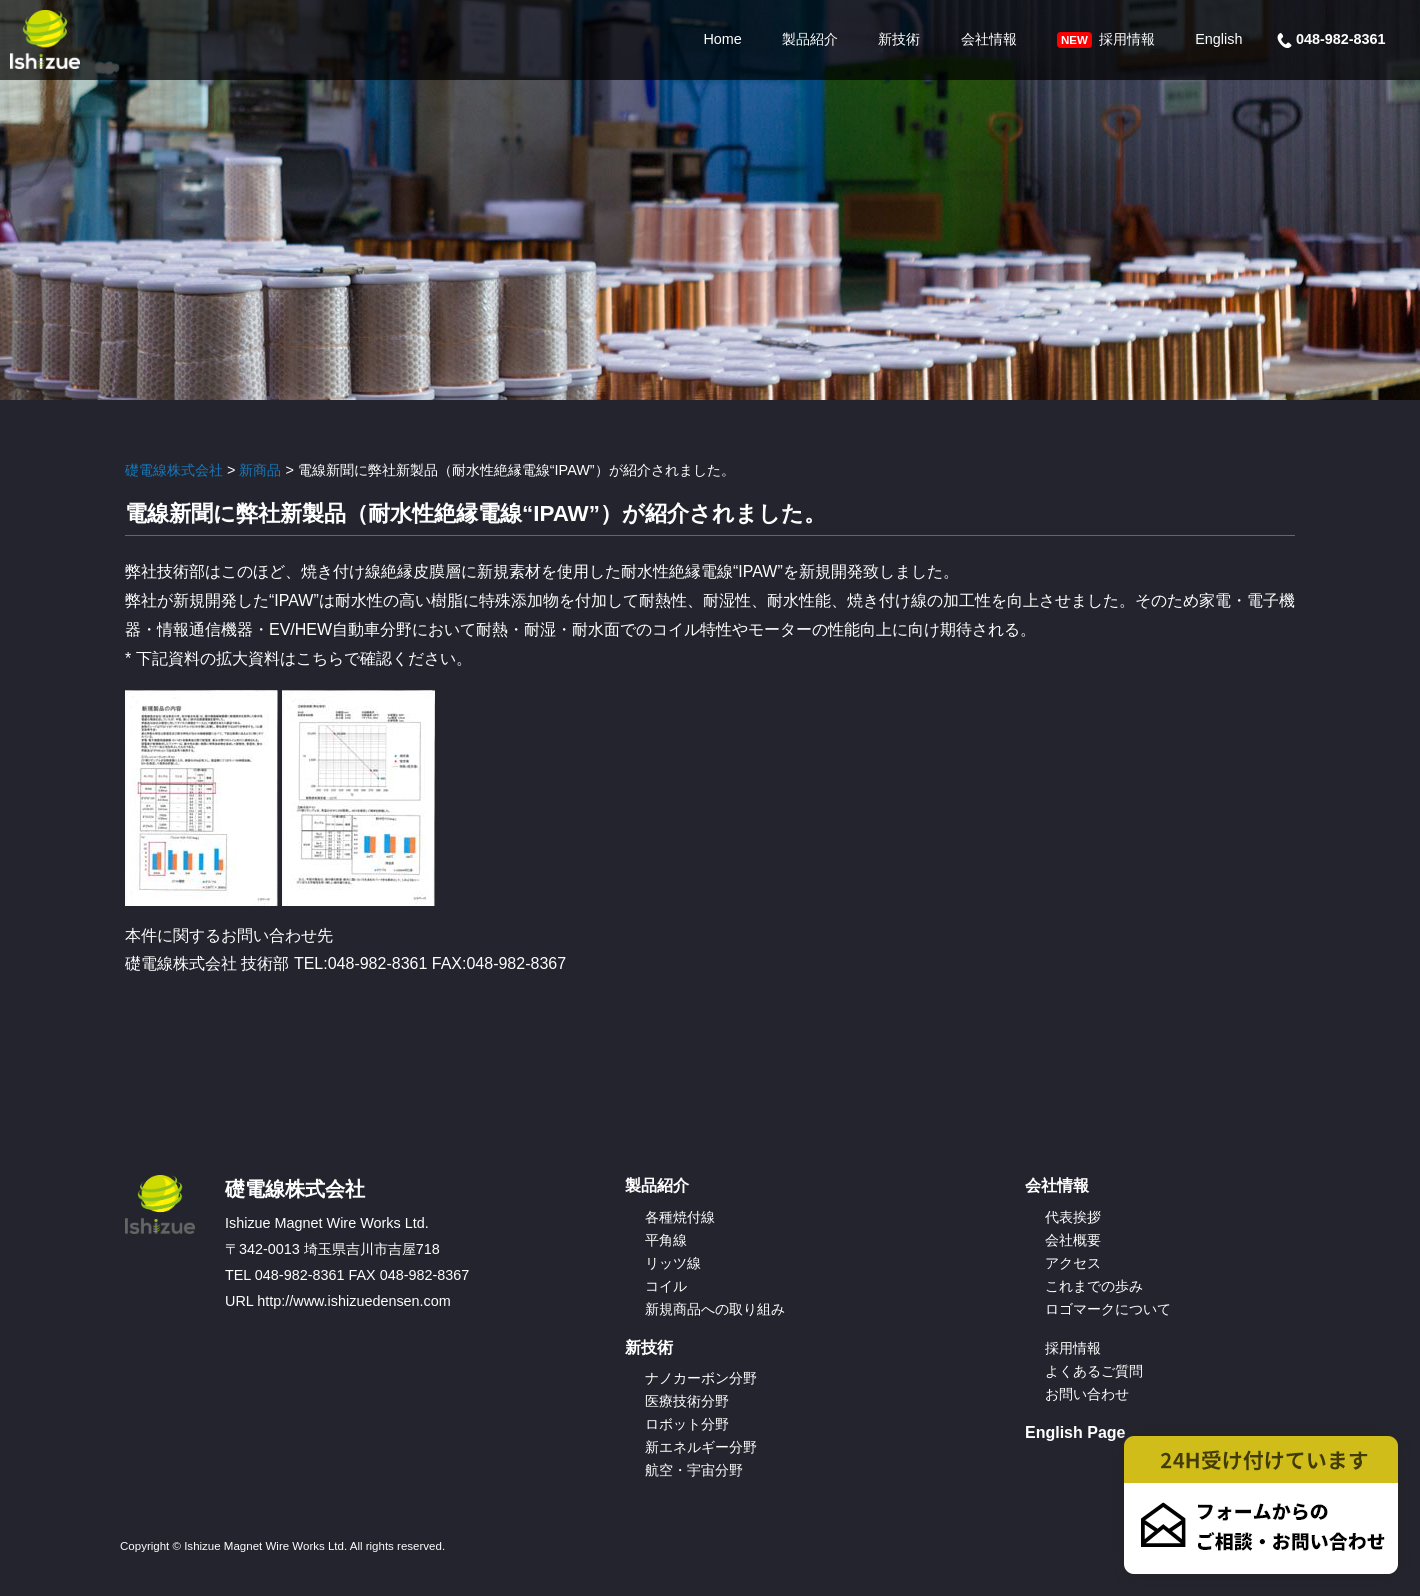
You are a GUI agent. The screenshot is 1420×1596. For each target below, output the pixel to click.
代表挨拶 (1073, 1217)
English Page (1075, 1432)
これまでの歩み (1094, 1286)
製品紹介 (810, 39)
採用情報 (1106, 39)
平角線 (666, 1240)
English (1218, 39)
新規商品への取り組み (715, 1309)
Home (722, 39)
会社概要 (1073, 1240)
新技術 (899, 39)
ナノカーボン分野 (701, 1378)
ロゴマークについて (1108, 1309)
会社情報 (989, 39)
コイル (666, 1286)
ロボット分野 (687, 1424)
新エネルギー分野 (701, 1447)
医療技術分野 (687, 1401)
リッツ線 (673, 1263)
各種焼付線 (680, 1217)
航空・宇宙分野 (694, 1470)
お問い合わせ (1087, 1394)
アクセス (1073, 1263)
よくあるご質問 (1094, 1371)
